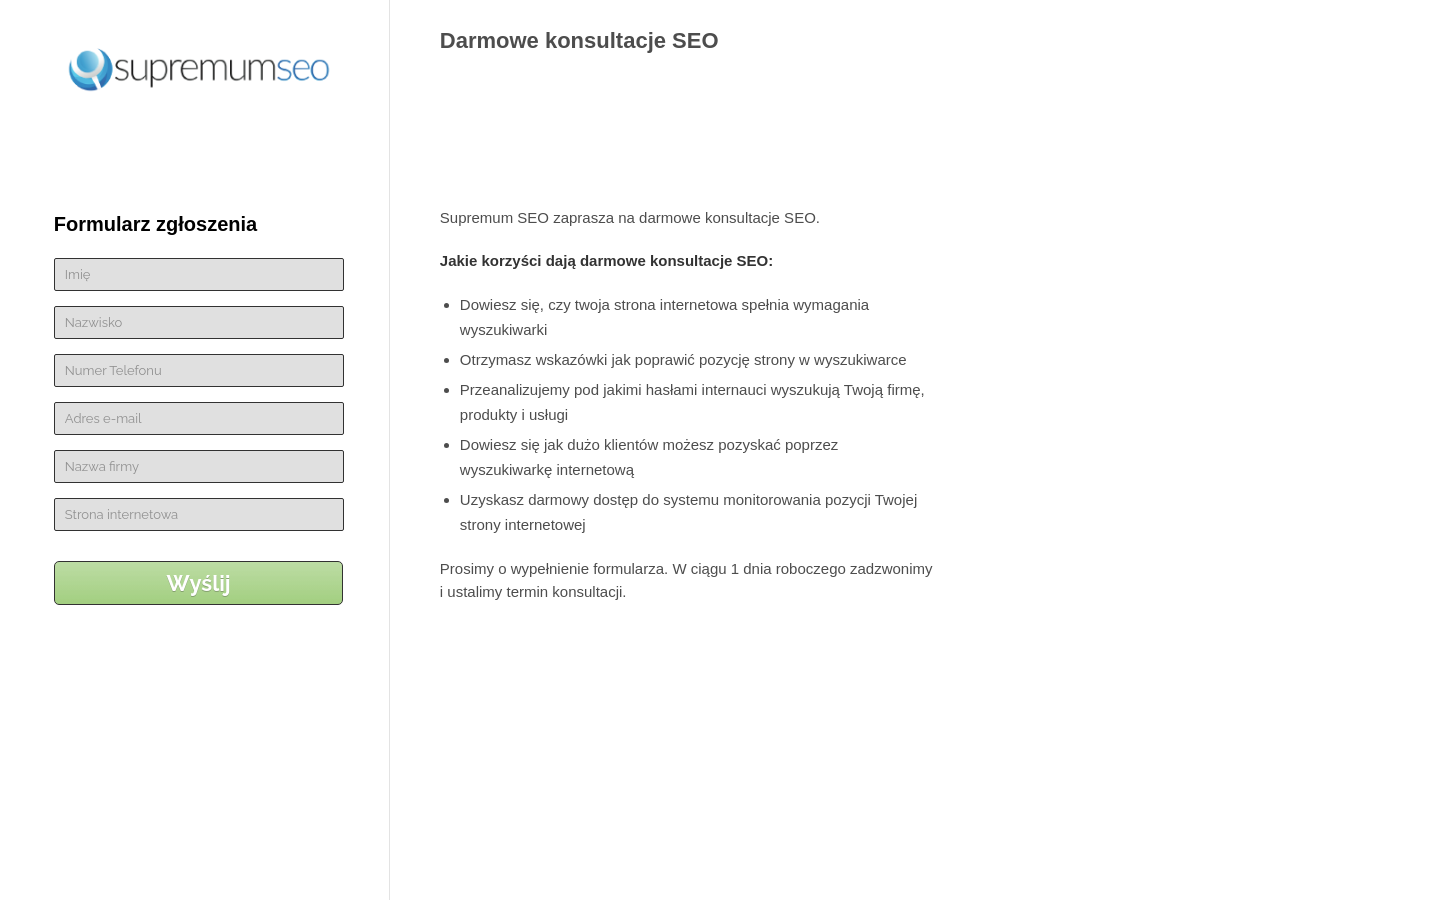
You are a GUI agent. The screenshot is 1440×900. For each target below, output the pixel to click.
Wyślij (199, 583)
